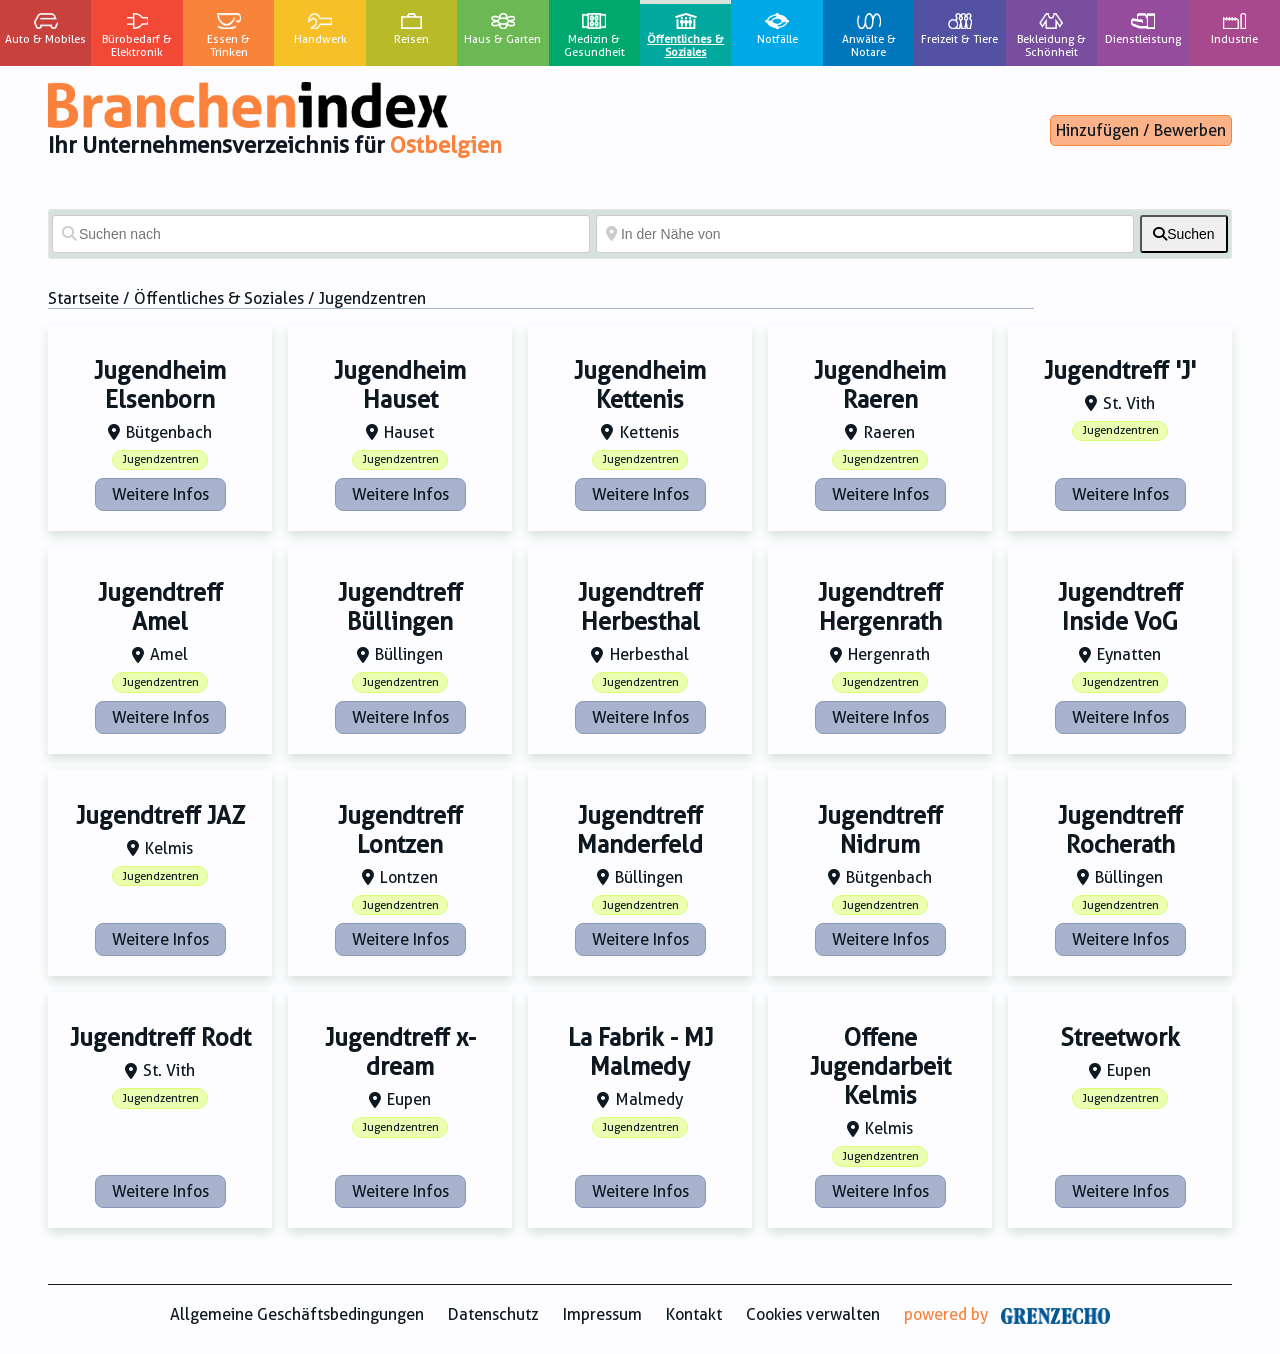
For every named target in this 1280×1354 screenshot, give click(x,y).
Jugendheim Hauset (400, 385)
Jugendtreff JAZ (160, 816)
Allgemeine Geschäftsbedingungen (297, 1314)
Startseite (83, 298)
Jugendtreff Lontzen (400, 830)
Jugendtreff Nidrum (880, 830)
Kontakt (694, 1314)
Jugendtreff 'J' (1120, 371)
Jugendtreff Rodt (160, 1038)
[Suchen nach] (321, 234)
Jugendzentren (160, 459)
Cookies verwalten (813, 1314)
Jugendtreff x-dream (400, 1052)
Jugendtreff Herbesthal (640, 607)
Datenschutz (493, 1314)
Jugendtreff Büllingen (400, 607)
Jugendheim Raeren (880, 385)
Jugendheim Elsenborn (160, 385)
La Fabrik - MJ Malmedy (640, 1052)
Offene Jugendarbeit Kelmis (880, 1067)
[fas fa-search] (1184, 234)
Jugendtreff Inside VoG (1120, 607)
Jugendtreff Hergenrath (880, 607)
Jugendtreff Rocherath (1120, 830)
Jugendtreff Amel (160, 607)
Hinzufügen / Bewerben (1141, 130)
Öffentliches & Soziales (219, 298)
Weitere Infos (160, 494)
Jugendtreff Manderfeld (640, 830)
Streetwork (1120, 1038)
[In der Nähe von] (865, 234)
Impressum (602, 1314)
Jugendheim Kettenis (640, 385)
